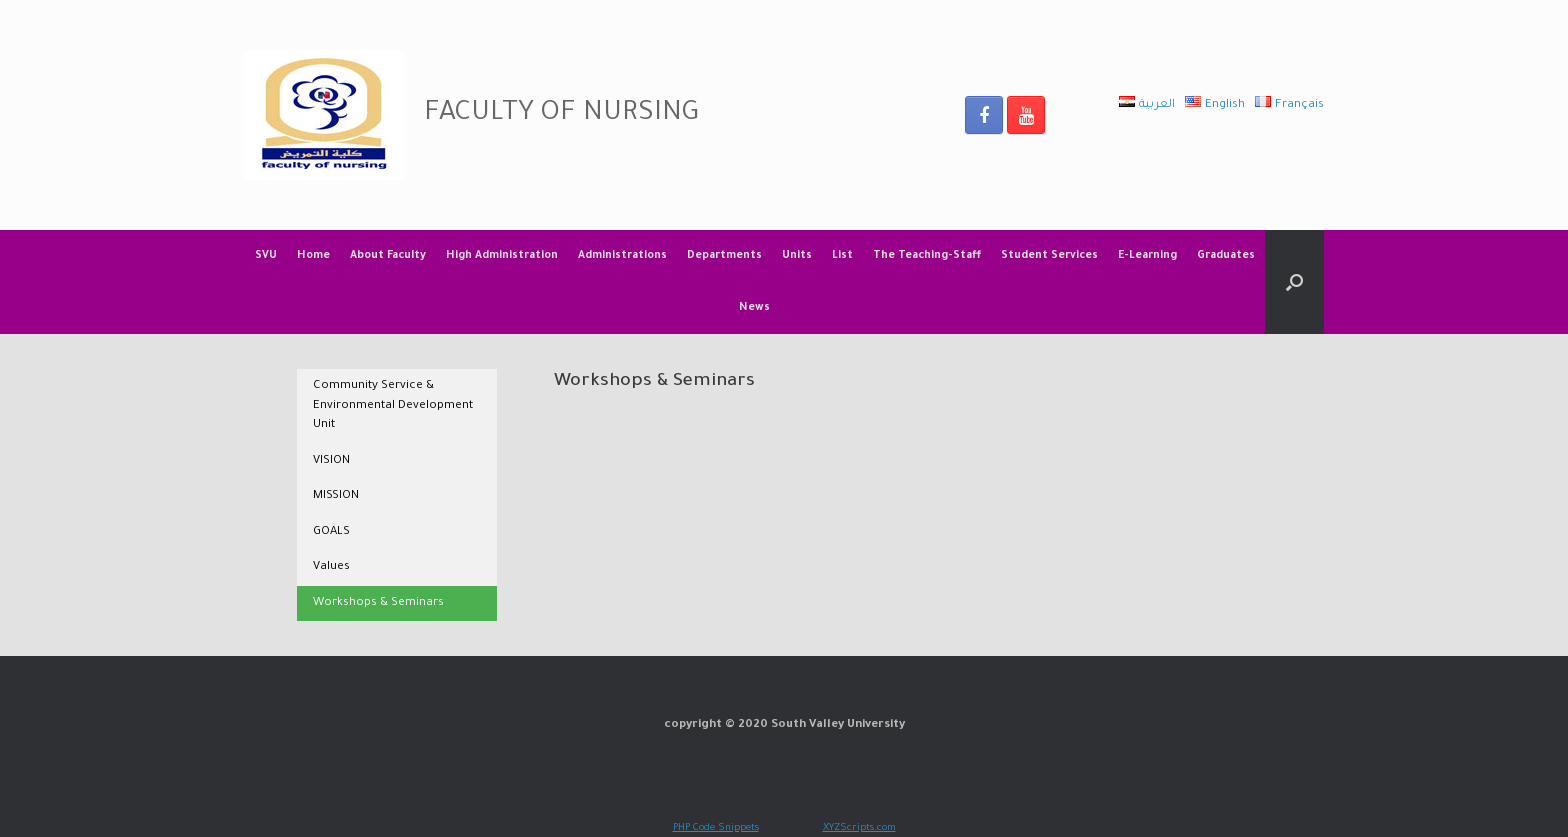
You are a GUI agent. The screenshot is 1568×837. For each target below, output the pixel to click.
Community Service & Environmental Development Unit (393, 406)
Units (797, 256)
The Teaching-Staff (927, 256)
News (754, 308)
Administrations (622, 256)
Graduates (1226, 256)
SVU (266, 256)
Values (331, 567)
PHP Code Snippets (716, 828)
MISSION (336, 496)
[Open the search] (1294, 282)
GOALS (331, 532)
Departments (724, 256)
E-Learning (1147, 256)
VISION (331, 461)
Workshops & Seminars (378, 603)
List (842, 256)
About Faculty (388, 256)
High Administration (502, 256)
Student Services (1049, 256)
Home (313, 256)
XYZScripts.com (859, 828)
